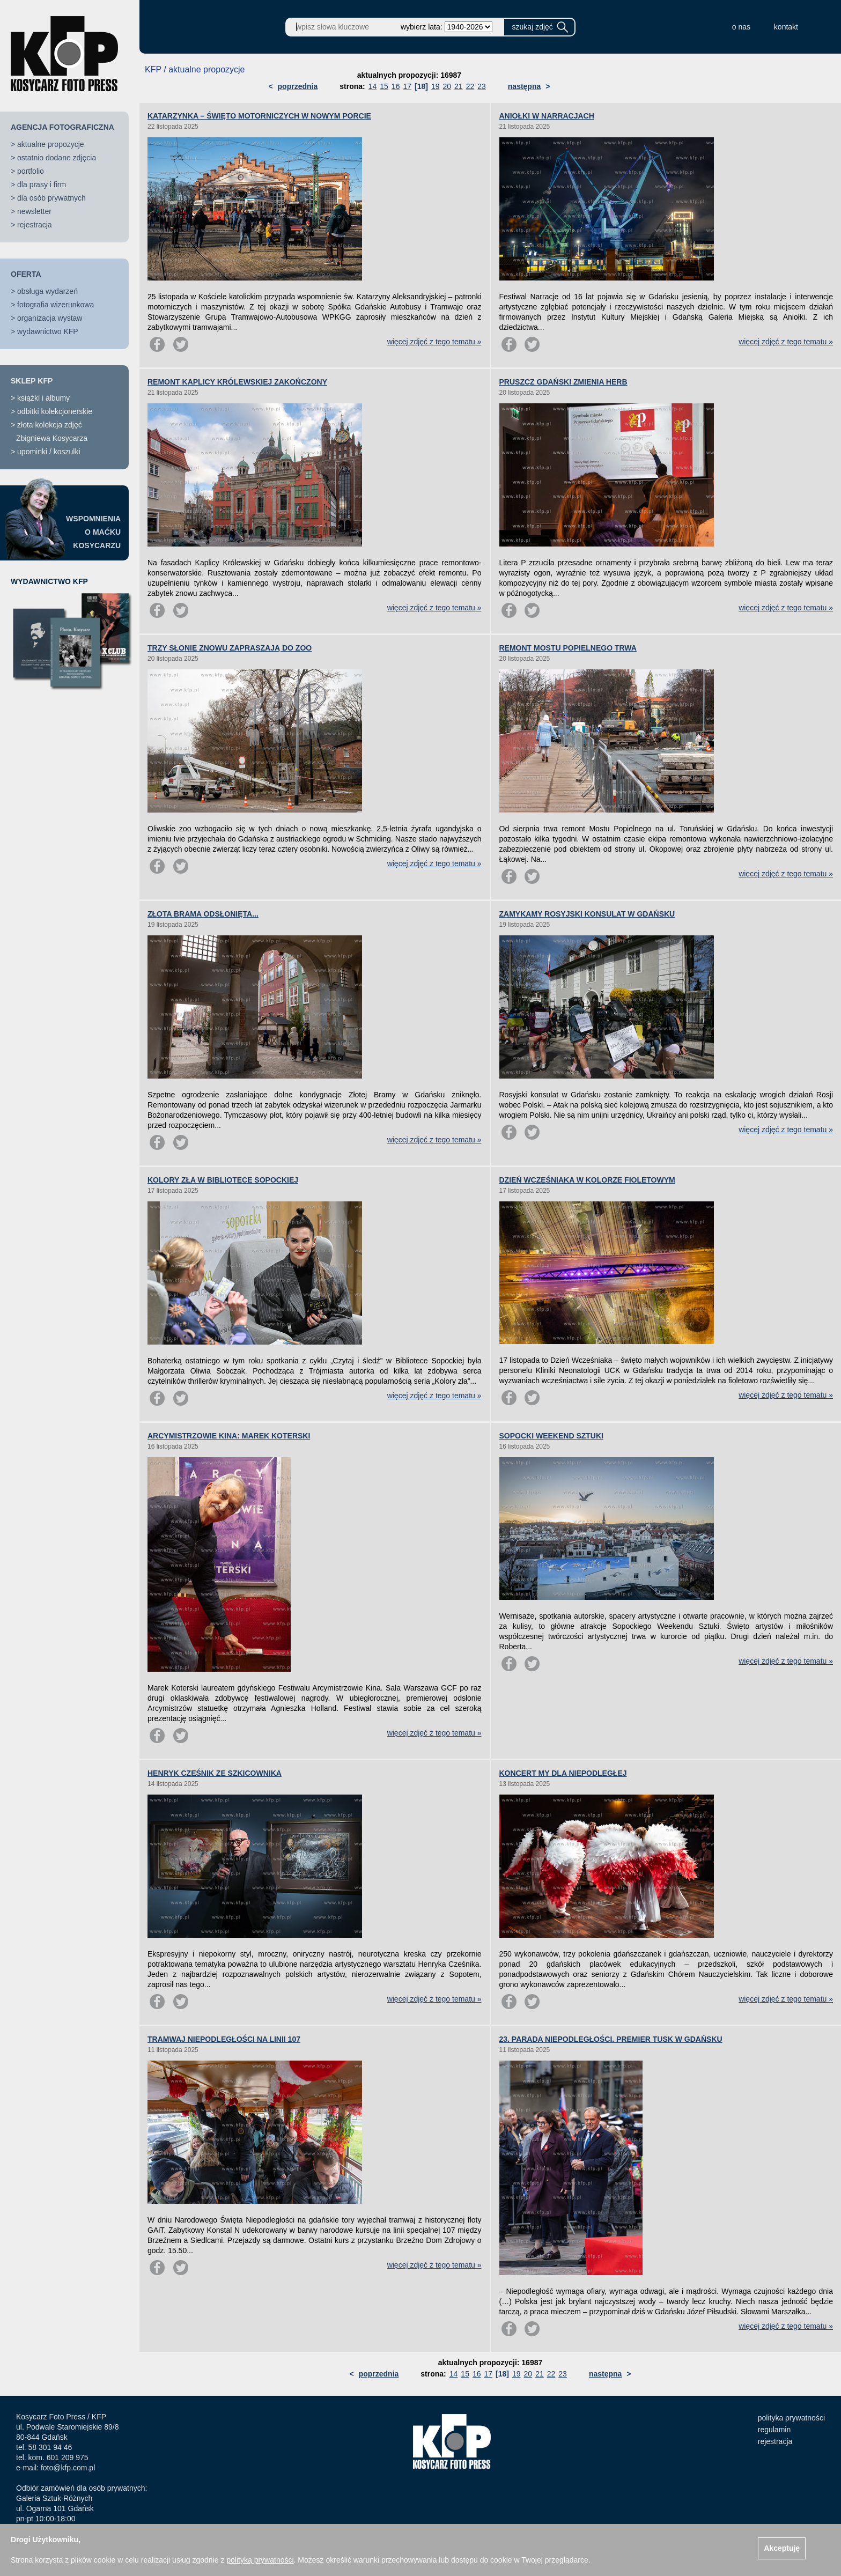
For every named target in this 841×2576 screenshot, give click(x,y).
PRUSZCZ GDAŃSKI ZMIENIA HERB (563, 382)
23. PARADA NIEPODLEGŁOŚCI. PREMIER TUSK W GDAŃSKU (610, 2039)
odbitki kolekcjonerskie (54, 411)
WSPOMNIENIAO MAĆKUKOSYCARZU (93, 532)
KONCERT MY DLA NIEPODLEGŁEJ (563, 1773)
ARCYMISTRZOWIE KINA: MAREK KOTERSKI (228, 1435)
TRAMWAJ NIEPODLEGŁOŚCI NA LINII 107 (223, 2039)
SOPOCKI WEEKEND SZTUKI (551, 1435)
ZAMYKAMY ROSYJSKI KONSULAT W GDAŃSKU (587, 914)
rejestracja (34, 224)
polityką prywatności (259, 2560)
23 (481, 86)
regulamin (774, 2429)
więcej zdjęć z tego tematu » (434, 341)
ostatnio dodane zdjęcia (56, 157)
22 (470, 86)
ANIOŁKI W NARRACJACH (546, 116)
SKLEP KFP (32, 381)
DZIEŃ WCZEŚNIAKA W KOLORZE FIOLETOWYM (587, 1180)
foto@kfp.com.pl (68, 2467)
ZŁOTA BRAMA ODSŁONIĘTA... (203, 914)
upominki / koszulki (48, 451)
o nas (741, 27)
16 (396, 86)
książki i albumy (43, 398)
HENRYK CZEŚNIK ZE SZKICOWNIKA (214, 1773)
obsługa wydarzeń (47, 291)
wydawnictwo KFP (47, 331)
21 (458, 86)
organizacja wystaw (49, 318)
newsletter (34, 211)
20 (446, 86)
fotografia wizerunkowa (55, 304)
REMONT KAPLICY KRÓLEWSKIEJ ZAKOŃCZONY (237, 382)
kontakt (786, 27)
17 (407, 86)
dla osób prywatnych (51, 198)
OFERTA (26, 274)
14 (372, 86)
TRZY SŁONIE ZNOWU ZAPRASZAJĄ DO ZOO (229, 648)
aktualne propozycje (50, 144)
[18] (421, 86)
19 (435, 86)
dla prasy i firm (41, 184)
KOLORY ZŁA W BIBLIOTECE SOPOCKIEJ (222, 1180)
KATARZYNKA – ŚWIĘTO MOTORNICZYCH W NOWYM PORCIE (259, 116)
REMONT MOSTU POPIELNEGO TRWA (568, 648)
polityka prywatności (791, 2417)
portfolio (30, 171)
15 (384, 86)
